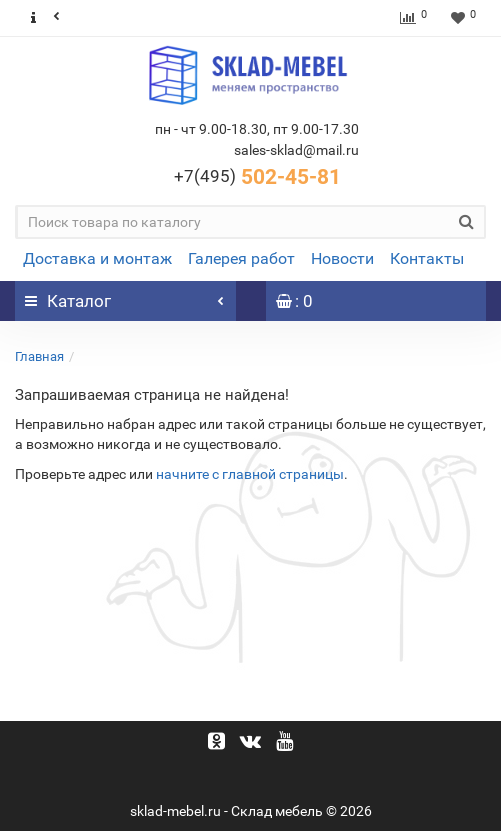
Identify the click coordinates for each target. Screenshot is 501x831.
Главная (39, 356)
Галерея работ (241, 258)
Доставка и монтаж (97, 258)
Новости (342, 258)
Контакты (427, 258)
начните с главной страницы (250, 474)
